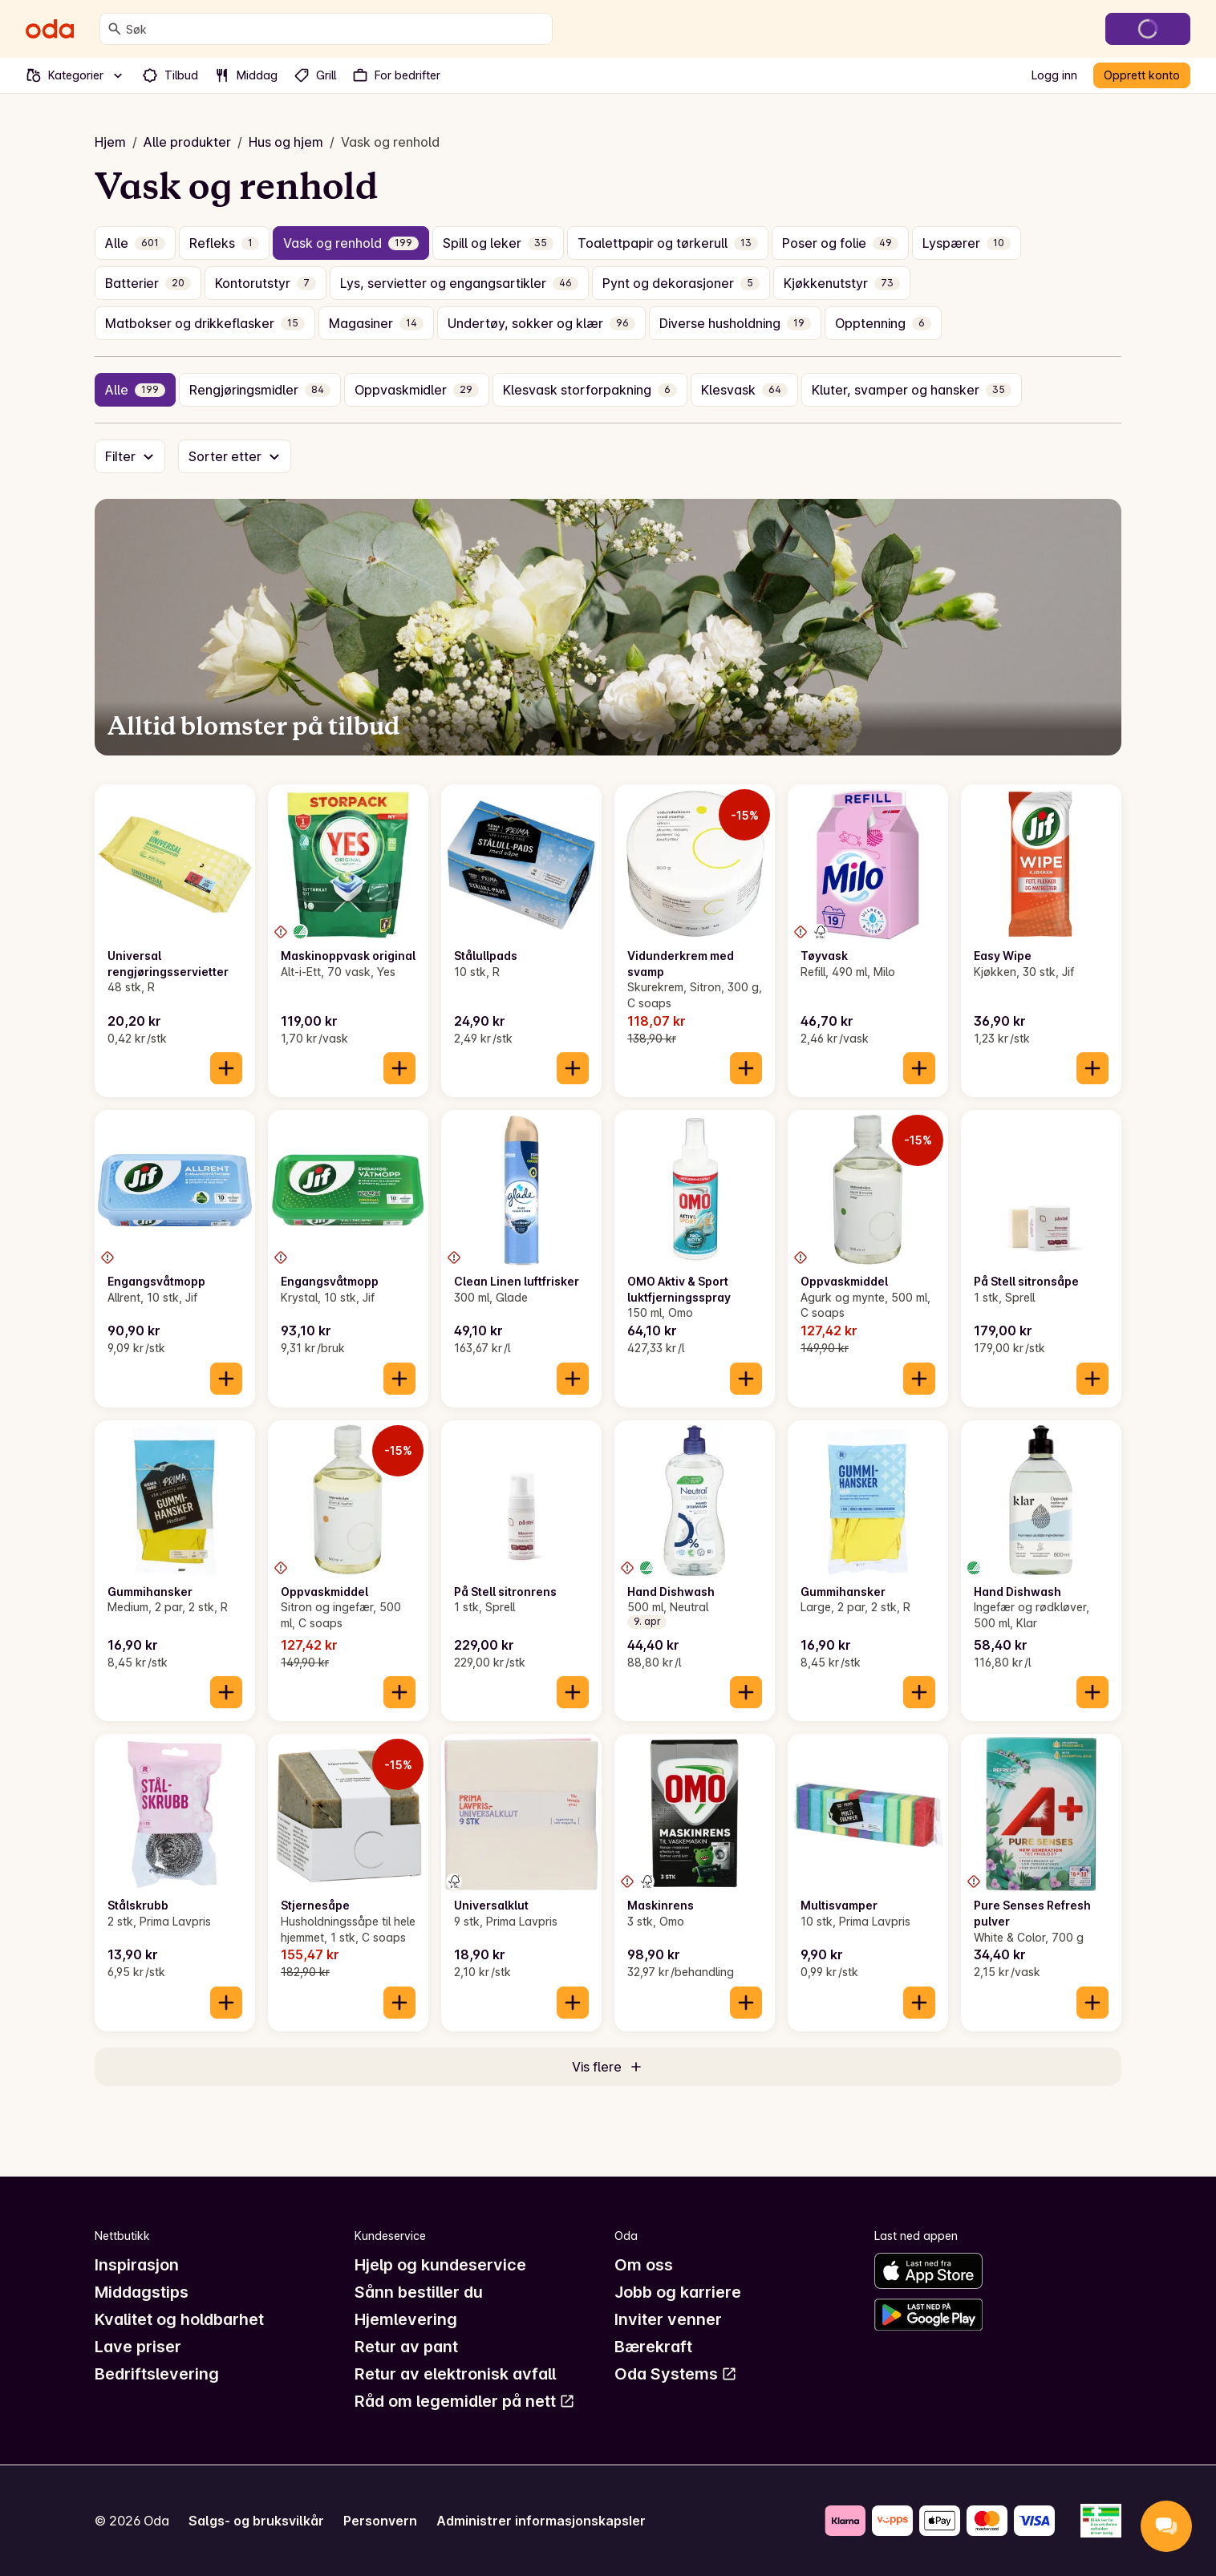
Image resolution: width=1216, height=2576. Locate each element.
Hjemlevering (406, 2319)
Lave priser (138, 2346)
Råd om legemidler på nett (465, 2401)
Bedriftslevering (157, 2374)
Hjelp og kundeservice (440, 2264)
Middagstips (141, 2292)
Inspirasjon (137, 2264)
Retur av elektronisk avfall (455, 2374)
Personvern (380, 2521)
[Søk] (115, 29)
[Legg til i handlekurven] (226, 1068)
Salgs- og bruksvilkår (256, 2521)
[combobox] (335, 29)
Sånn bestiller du (419, 2292)
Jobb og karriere (677, 2292)
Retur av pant (406, 2346)
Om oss (643, 2264)
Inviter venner (668, 2319)
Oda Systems (675, 2374)
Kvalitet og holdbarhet (179, 2319)
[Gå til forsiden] (50, 28)
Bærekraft (653, 2346)
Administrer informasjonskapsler (541, 2521)
